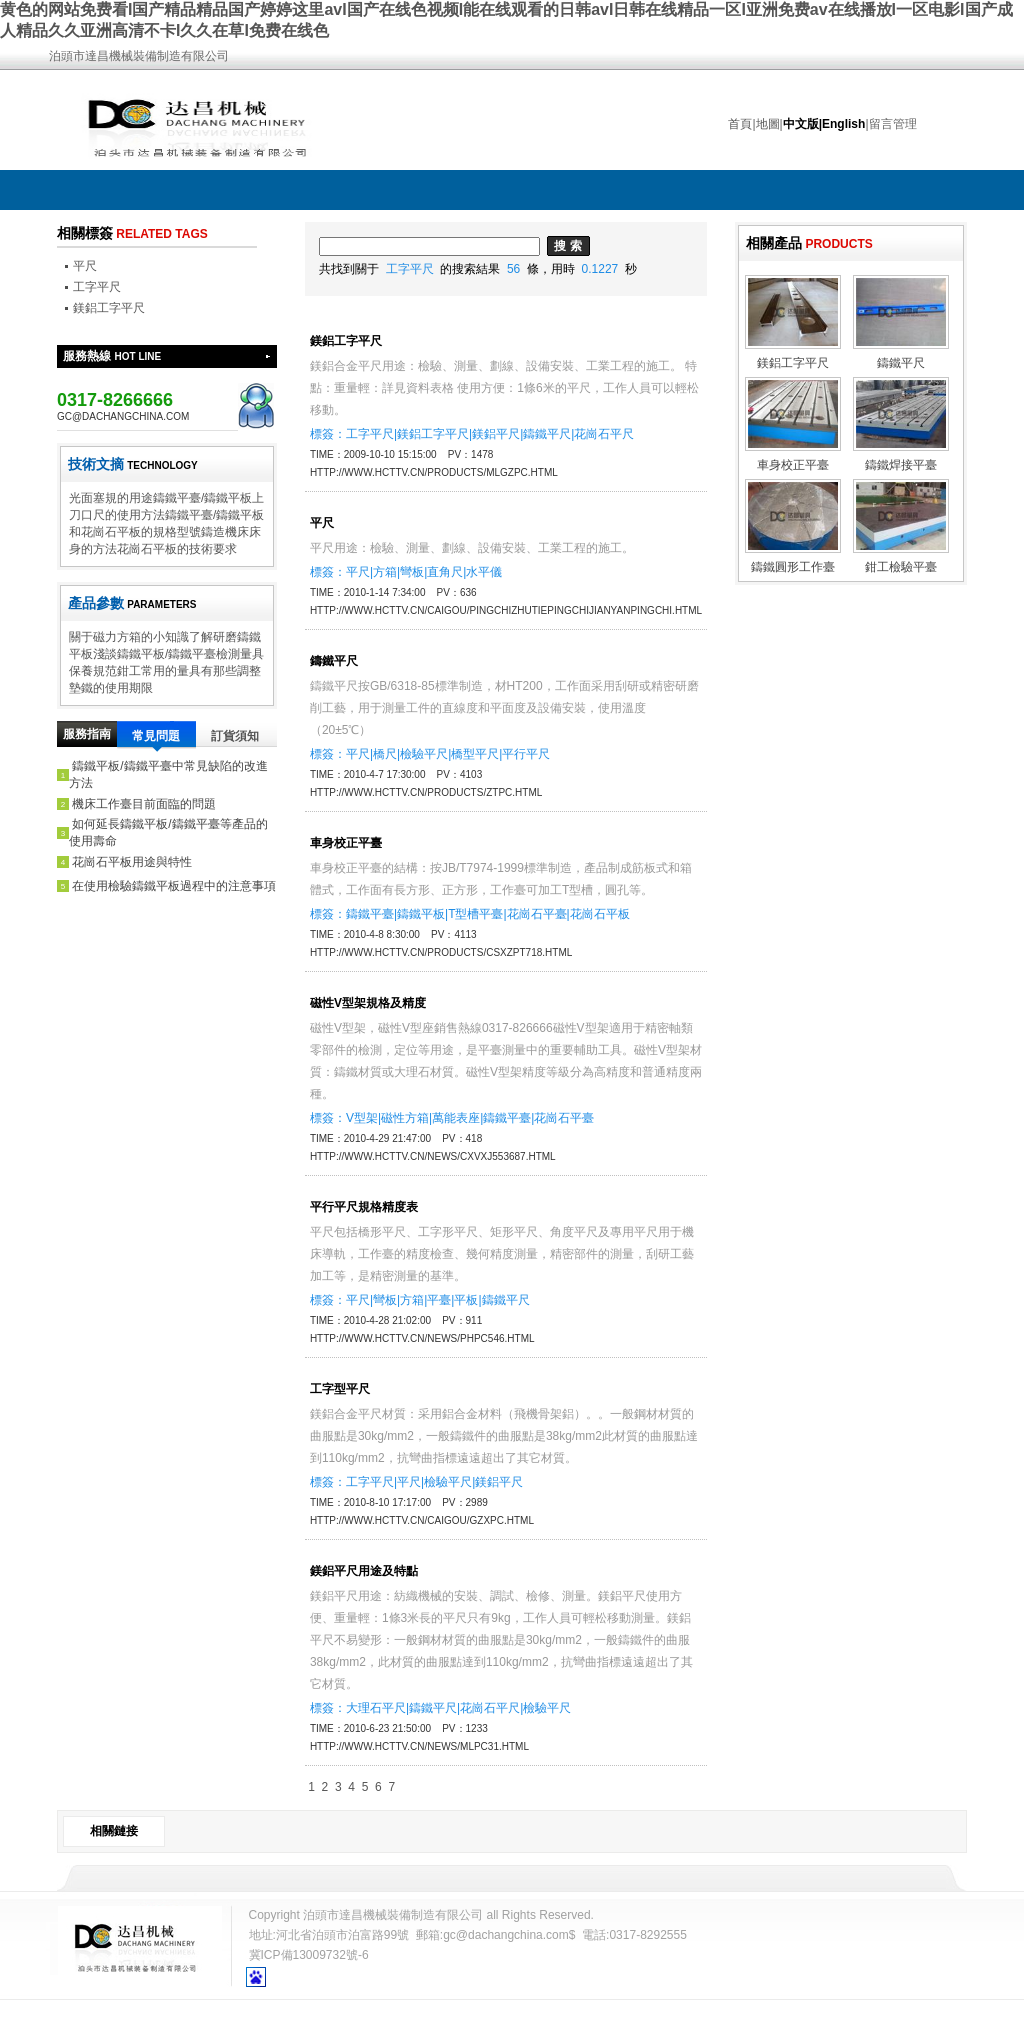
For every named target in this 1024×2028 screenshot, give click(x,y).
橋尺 (385, 754)
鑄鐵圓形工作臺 (793, 567)
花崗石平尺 (604, 434)
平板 (466, 1300)
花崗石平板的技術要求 (177, 549)
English (843, 124)
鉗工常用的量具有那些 (177, 671)
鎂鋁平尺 (496, 434)
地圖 (768, 124)
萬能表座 (456, 1118)
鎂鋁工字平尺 (109, 308)
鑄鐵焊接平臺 (901, 465)
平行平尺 (526, 754)
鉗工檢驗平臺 (901, 567)
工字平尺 (97, 287)
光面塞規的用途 (111, 498)
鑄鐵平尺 (547, 434)
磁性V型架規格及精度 (368, 1003)
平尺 (85, 266)
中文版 (801, 124)
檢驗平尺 (424, 754)
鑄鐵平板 (421, 914)
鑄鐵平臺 (370, 914)
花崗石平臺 (537, 914)
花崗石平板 (600, 914)
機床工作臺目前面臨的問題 (144, 804)
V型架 (362, 1118)
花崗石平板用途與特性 (132, 862)
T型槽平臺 (475, 914)
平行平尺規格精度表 (364, 1207)
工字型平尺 (340, 1389)
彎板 (412, 572)
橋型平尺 (475, 754)
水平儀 (484, 572)
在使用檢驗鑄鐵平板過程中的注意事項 (174, 886)
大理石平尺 (376, 1708)
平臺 (439, 1300)
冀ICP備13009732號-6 (309, 1955)
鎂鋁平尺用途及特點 (364, 1571)
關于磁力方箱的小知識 (129, 637)
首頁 (740, 124)
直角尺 (445, 572)
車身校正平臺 (346, 843)
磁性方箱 (405, 1118)
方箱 (385, 572)
